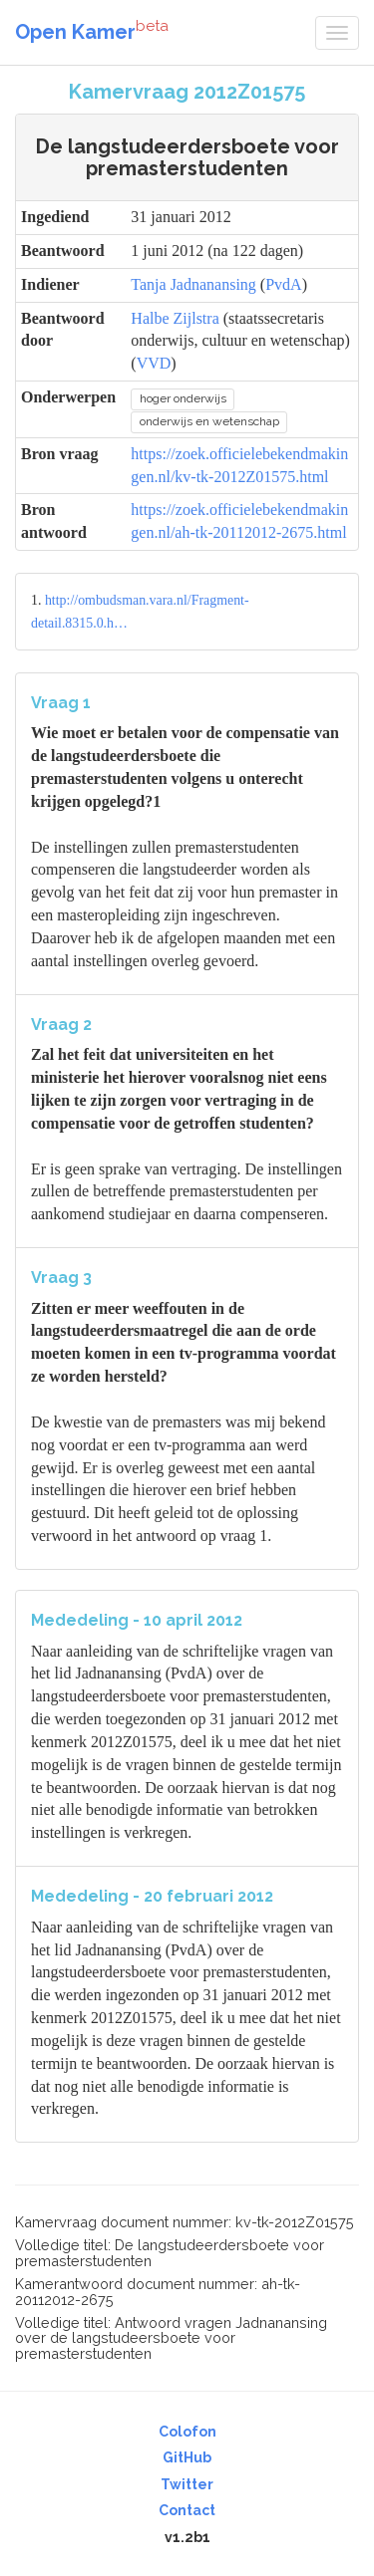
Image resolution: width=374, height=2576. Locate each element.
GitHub (187, 2457)
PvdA (283, 284)
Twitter (187, 2484)
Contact (187, 2510)
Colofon (187, 2432)
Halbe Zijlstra (174, 318)
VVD (154, 363)
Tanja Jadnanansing (193, 284)
